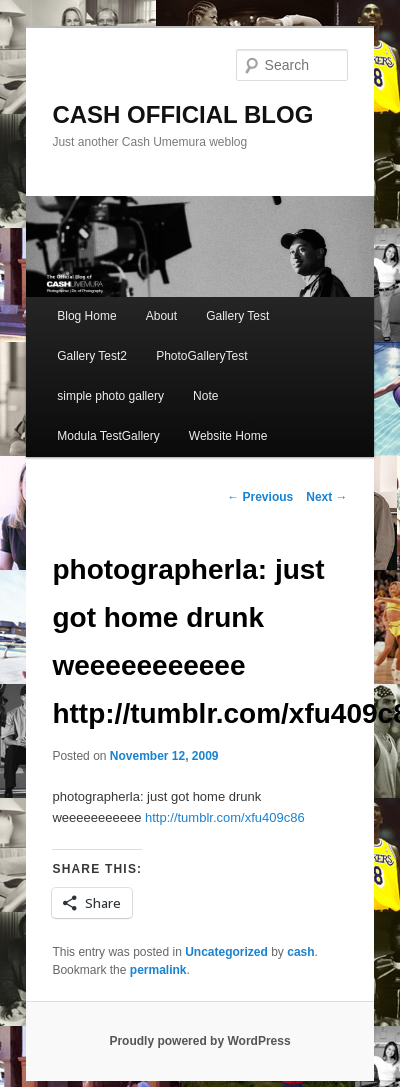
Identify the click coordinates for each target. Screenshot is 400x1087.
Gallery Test (237, 316)
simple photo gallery (110, 396)
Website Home (228, 436)
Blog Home (86, 316)
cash (300, 952)
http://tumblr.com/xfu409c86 (225, 817)
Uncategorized (226, 952)
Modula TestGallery (108, 436)
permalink (158, 970)
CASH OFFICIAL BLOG (182, 114)
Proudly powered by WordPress (199, 1041)
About (161, 316)
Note (205, 396)
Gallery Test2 (92, 356)
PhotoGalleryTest (201, 356)
